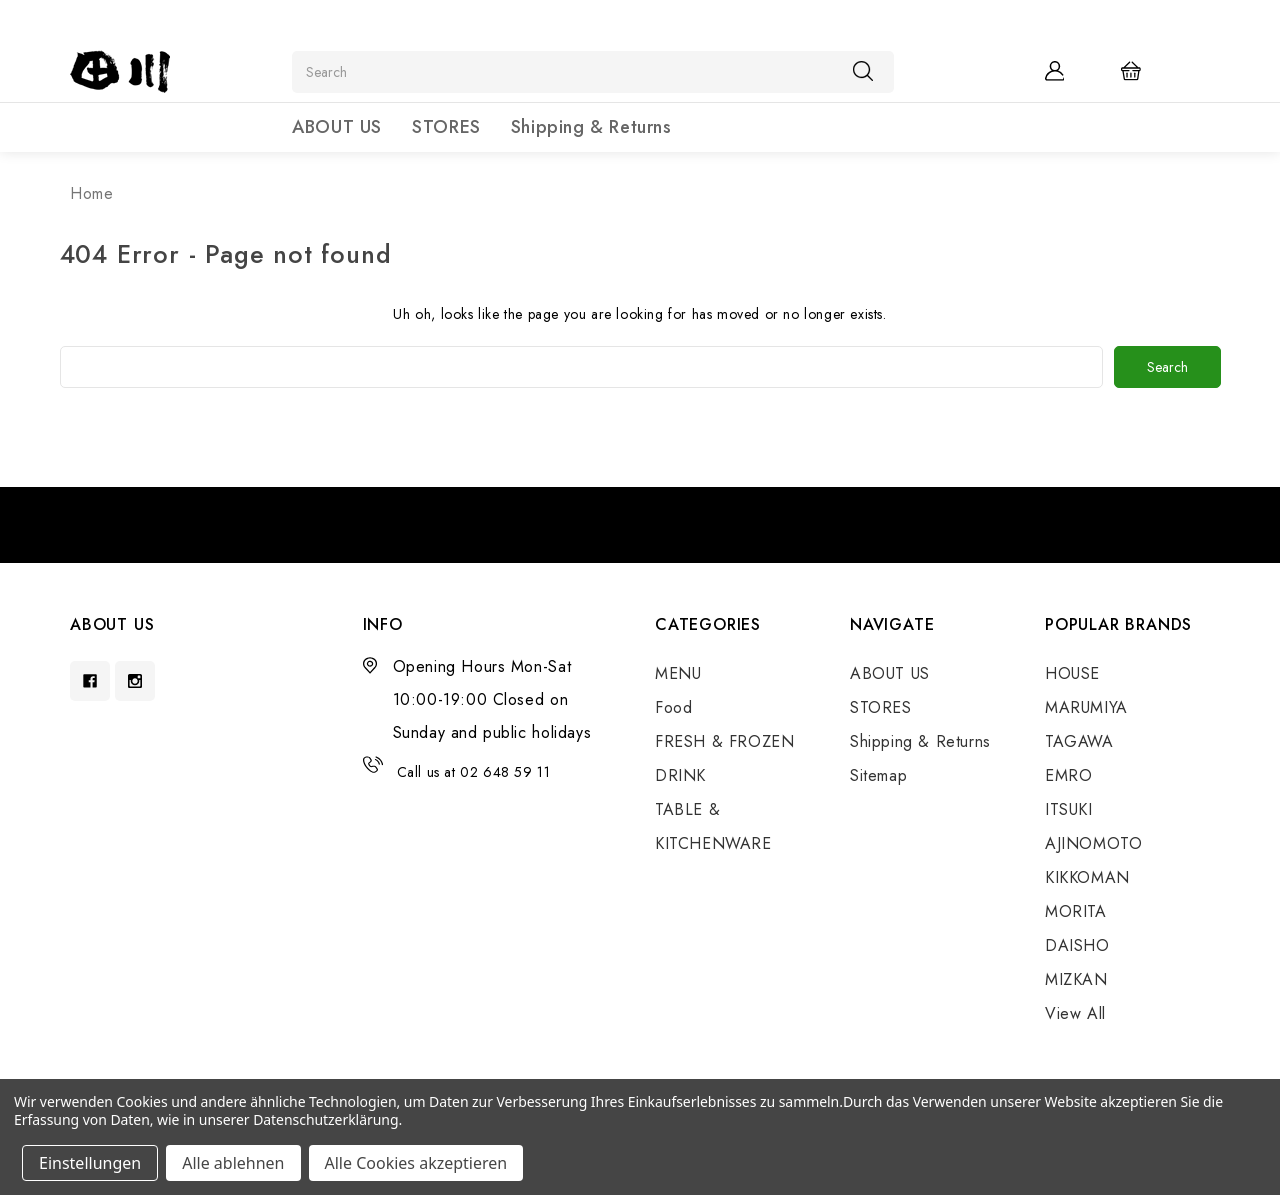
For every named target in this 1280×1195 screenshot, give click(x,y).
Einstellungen (90, 1163)
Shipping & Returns (591, 127)
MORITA (1076, 911)
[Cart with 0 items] (1144, 70)
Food (673, 707)
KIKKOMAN (1087, 877)
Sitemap (878, 775)
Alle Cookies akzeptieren (416, 1163)
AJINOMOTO (1093, 843)
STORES (446, 127)
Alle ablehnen (233, 1163)
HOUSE (1072, 673)
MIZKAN (1076, 979)
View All (1075, 1013)
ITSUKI (1069, 809)
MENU (678, 673)
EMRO (1068, 775)
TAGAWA (1079, 741)
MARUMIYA (1086, 707)
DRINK (680, 775)
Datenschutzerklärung (325, 1119)
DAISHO (1077, 945)
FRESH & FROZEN (724, 741)
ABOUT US (337, 127)
